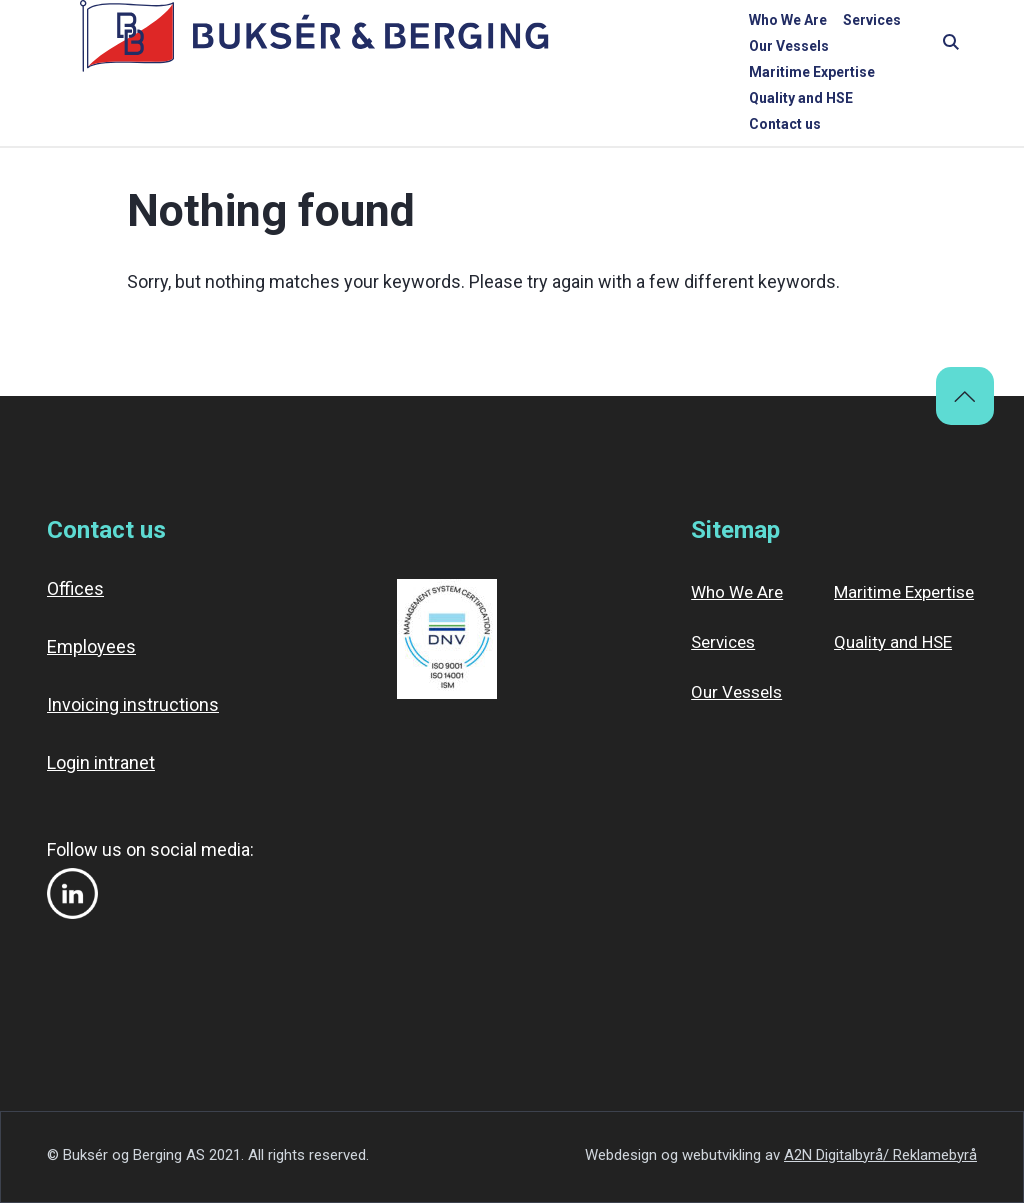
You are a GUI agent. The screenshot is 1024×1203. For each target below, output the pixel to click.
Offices (75, 588)
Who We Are (371, 47)
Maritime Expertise (659, 47)
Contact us (894, 47)
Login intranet (101, 762)
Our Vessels (540, 47)
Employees (91, 646)
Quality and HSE (790, 47)
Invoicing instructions (133, 704)
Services (455, 47)
